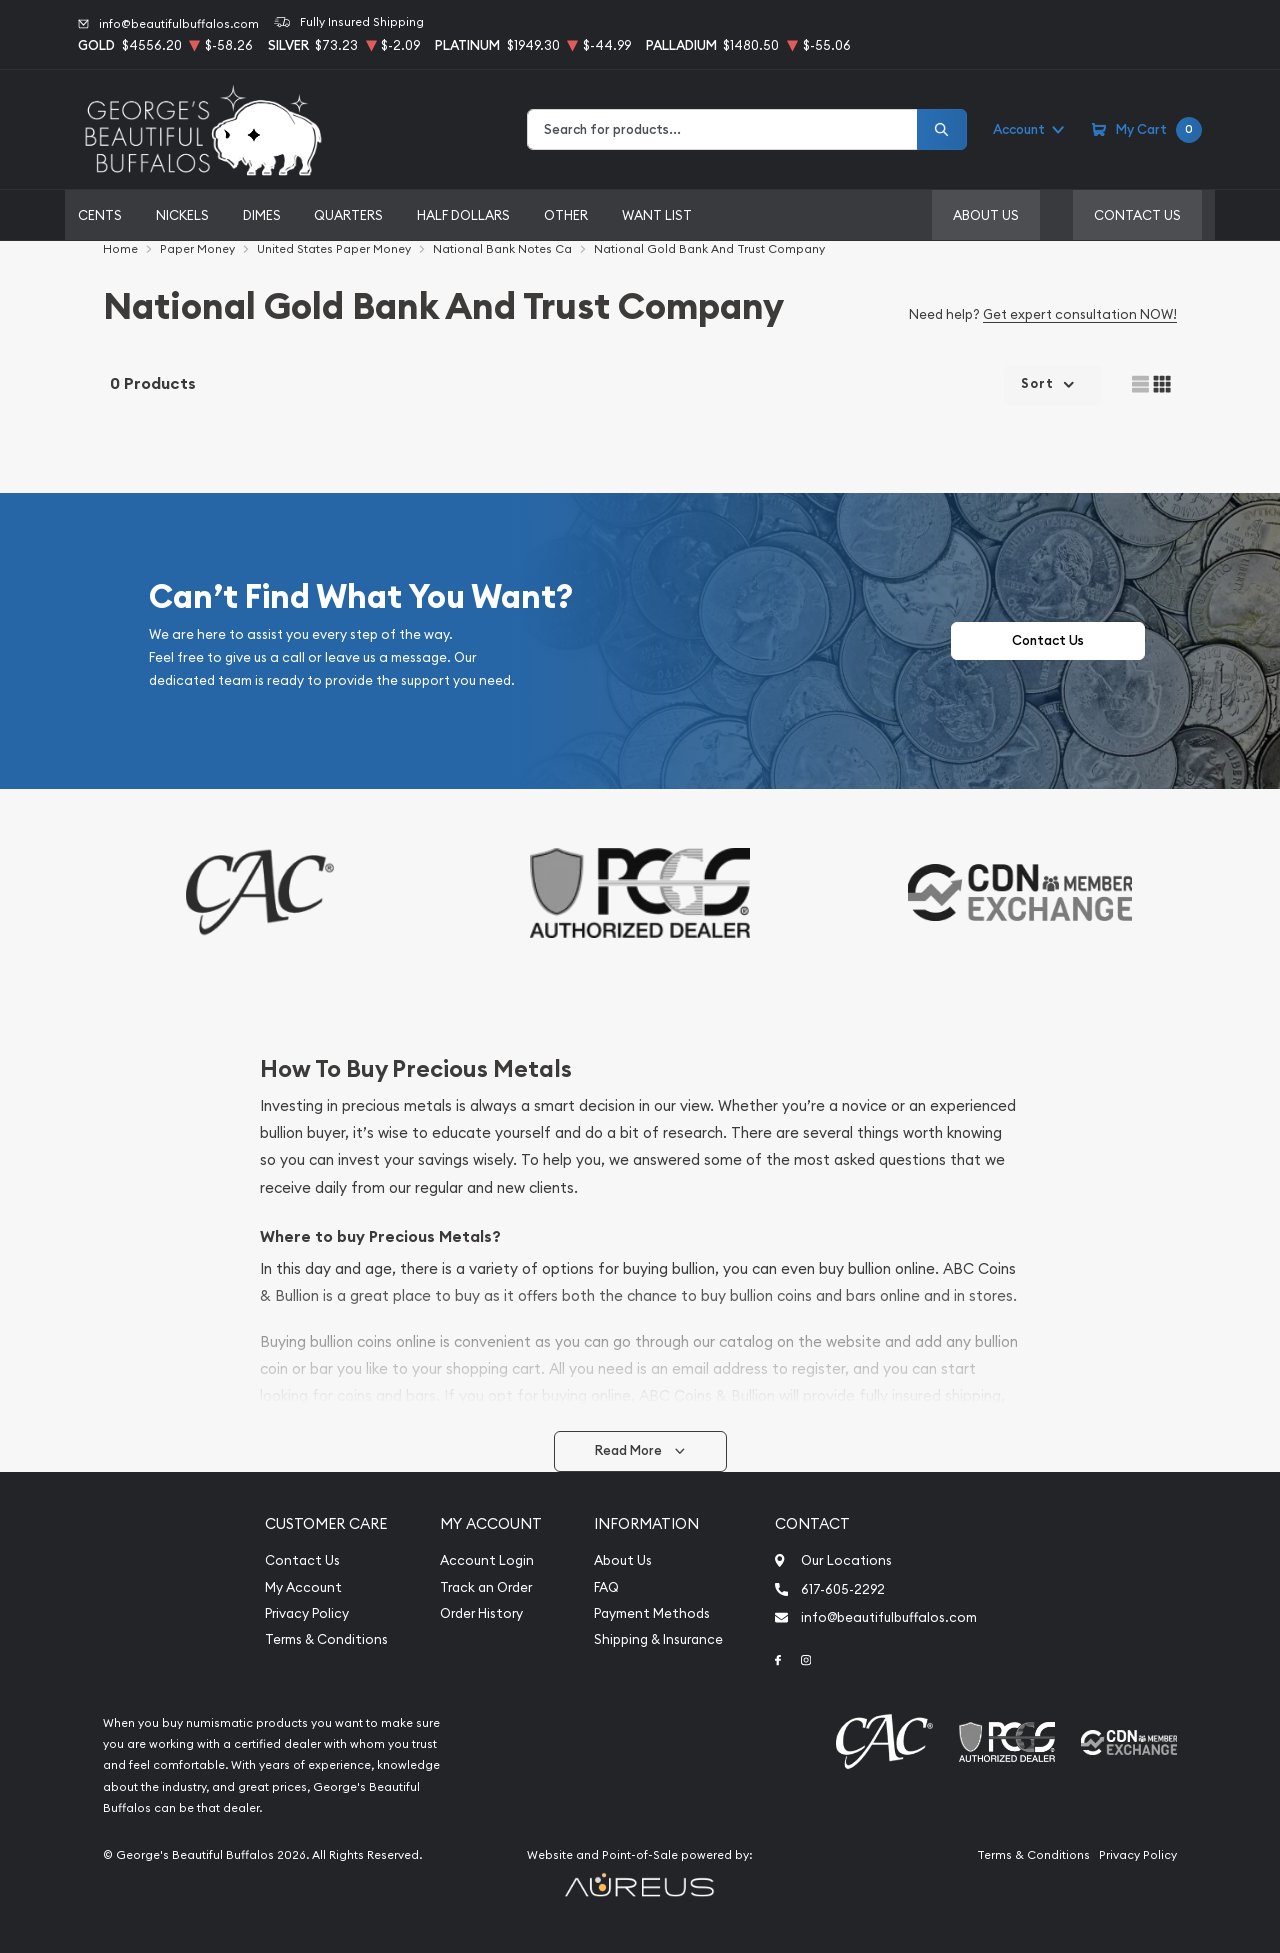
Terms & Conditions (326, 1639)
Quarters (348, 215)
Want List (657, 215)
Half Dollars (463, 215)
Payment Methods (652, 1613)
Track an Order (486, 1587)
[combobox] (722, 129)
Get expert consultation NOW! (1080, 314)
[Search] (942, 129)
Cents (100, 215)
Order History (481, 1613)
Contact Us (1137, 215)
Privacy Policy (307, 1613)
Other (566, 215)
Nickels (182, 215)
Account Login (487, 1560)
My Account (303, 1587)
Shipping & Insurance (658, 1639)
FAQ (606, 1587)
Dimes (262, 215)
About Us (986, 215)
